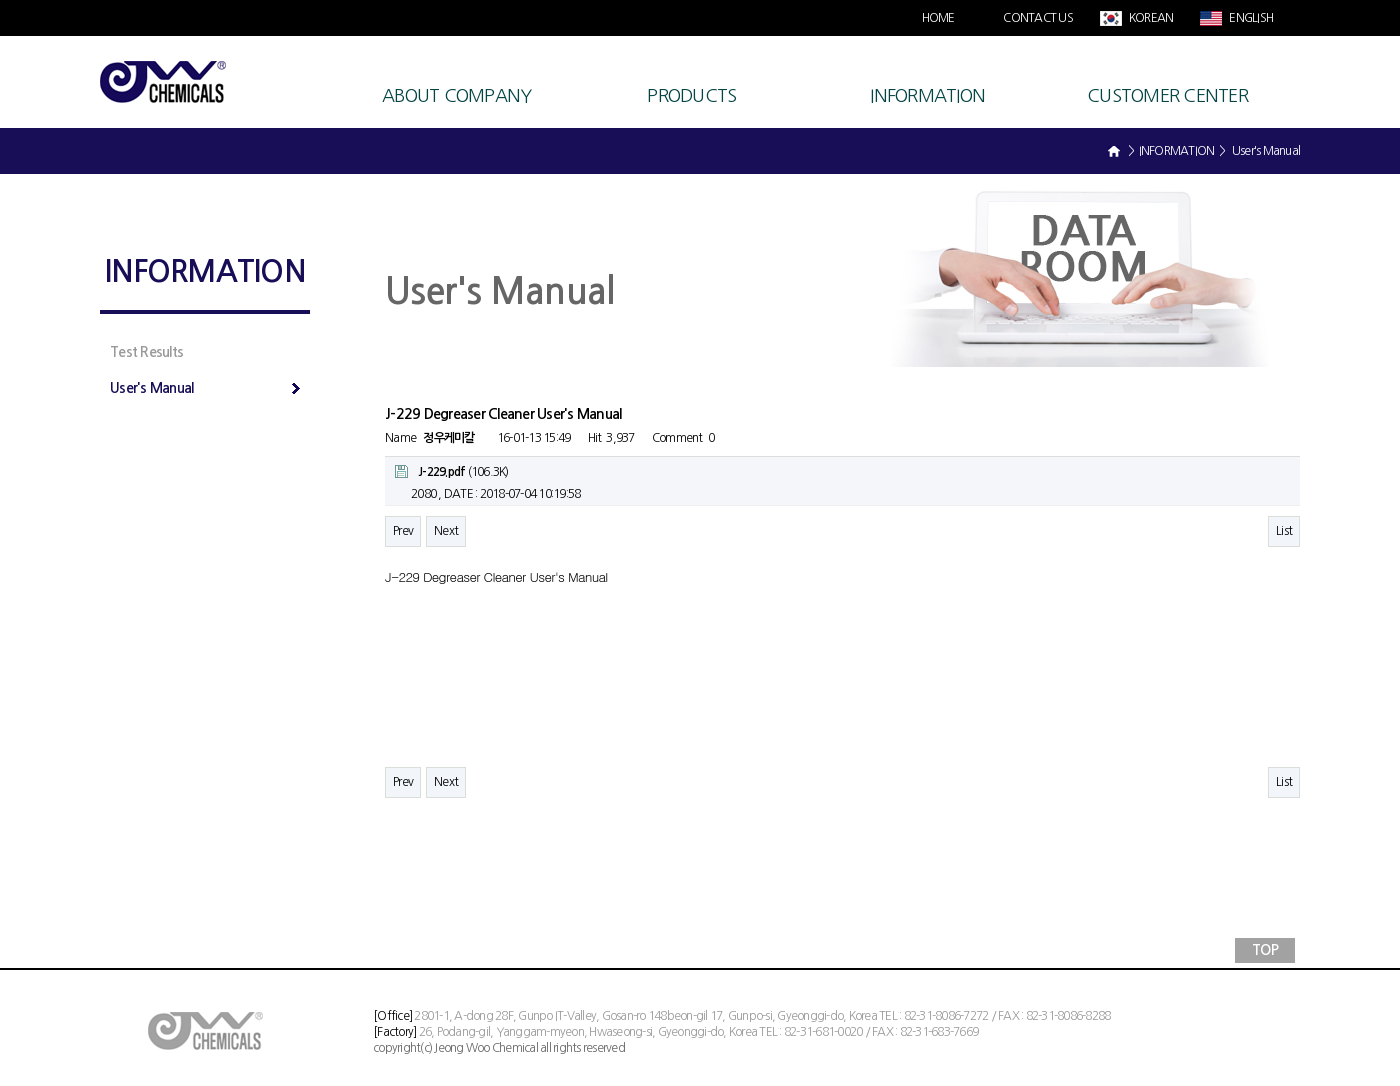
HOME (938, 18)
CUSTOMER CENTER (1167, 96)
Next (446, 531)
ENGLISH (1250, 18)
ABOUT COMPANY (456, 96)
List (1284, 531)
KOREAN (1150, 18)
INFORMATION (927, 96)
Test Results (146, 352)
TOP (1265, 950)
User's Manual (205, 388)
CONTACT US (1038, 18)
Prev (403, 531)
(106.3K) (452, 471)
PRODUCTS (691, 96)
